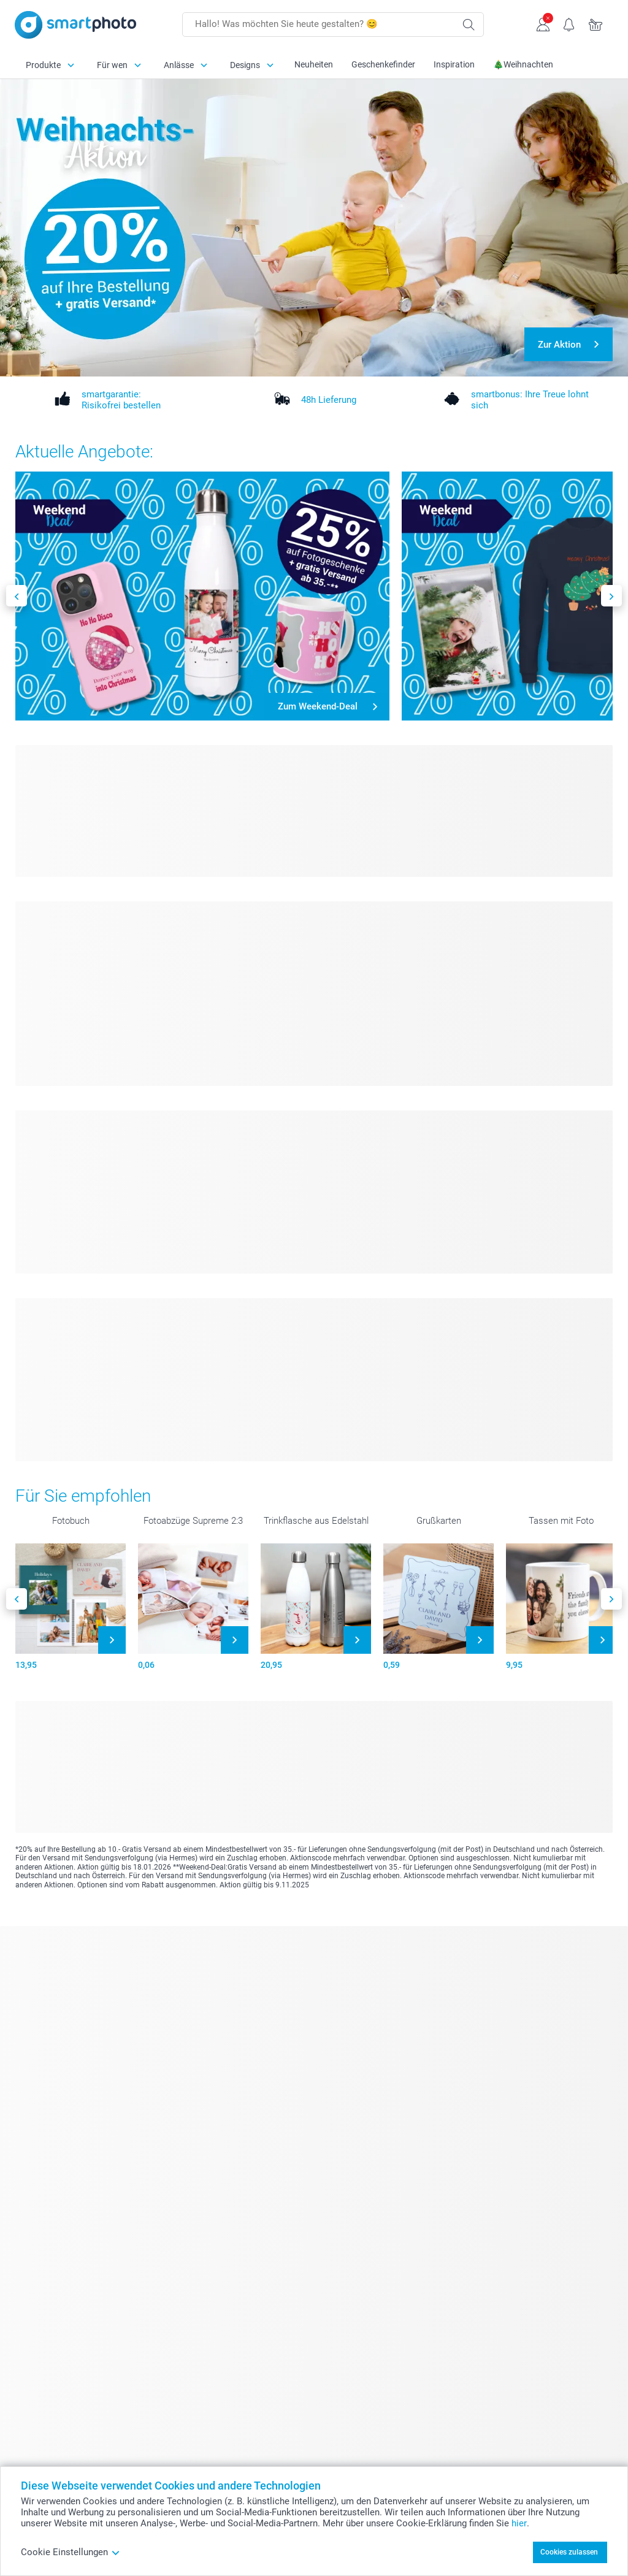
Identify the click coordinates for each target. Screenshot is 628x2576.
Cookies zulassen (569, 2552)
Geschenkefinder (383, 64)
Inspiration (454, 64)
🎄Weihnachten (523, 64)
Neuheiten (313, 64)
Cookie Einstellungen (70, 2552)
